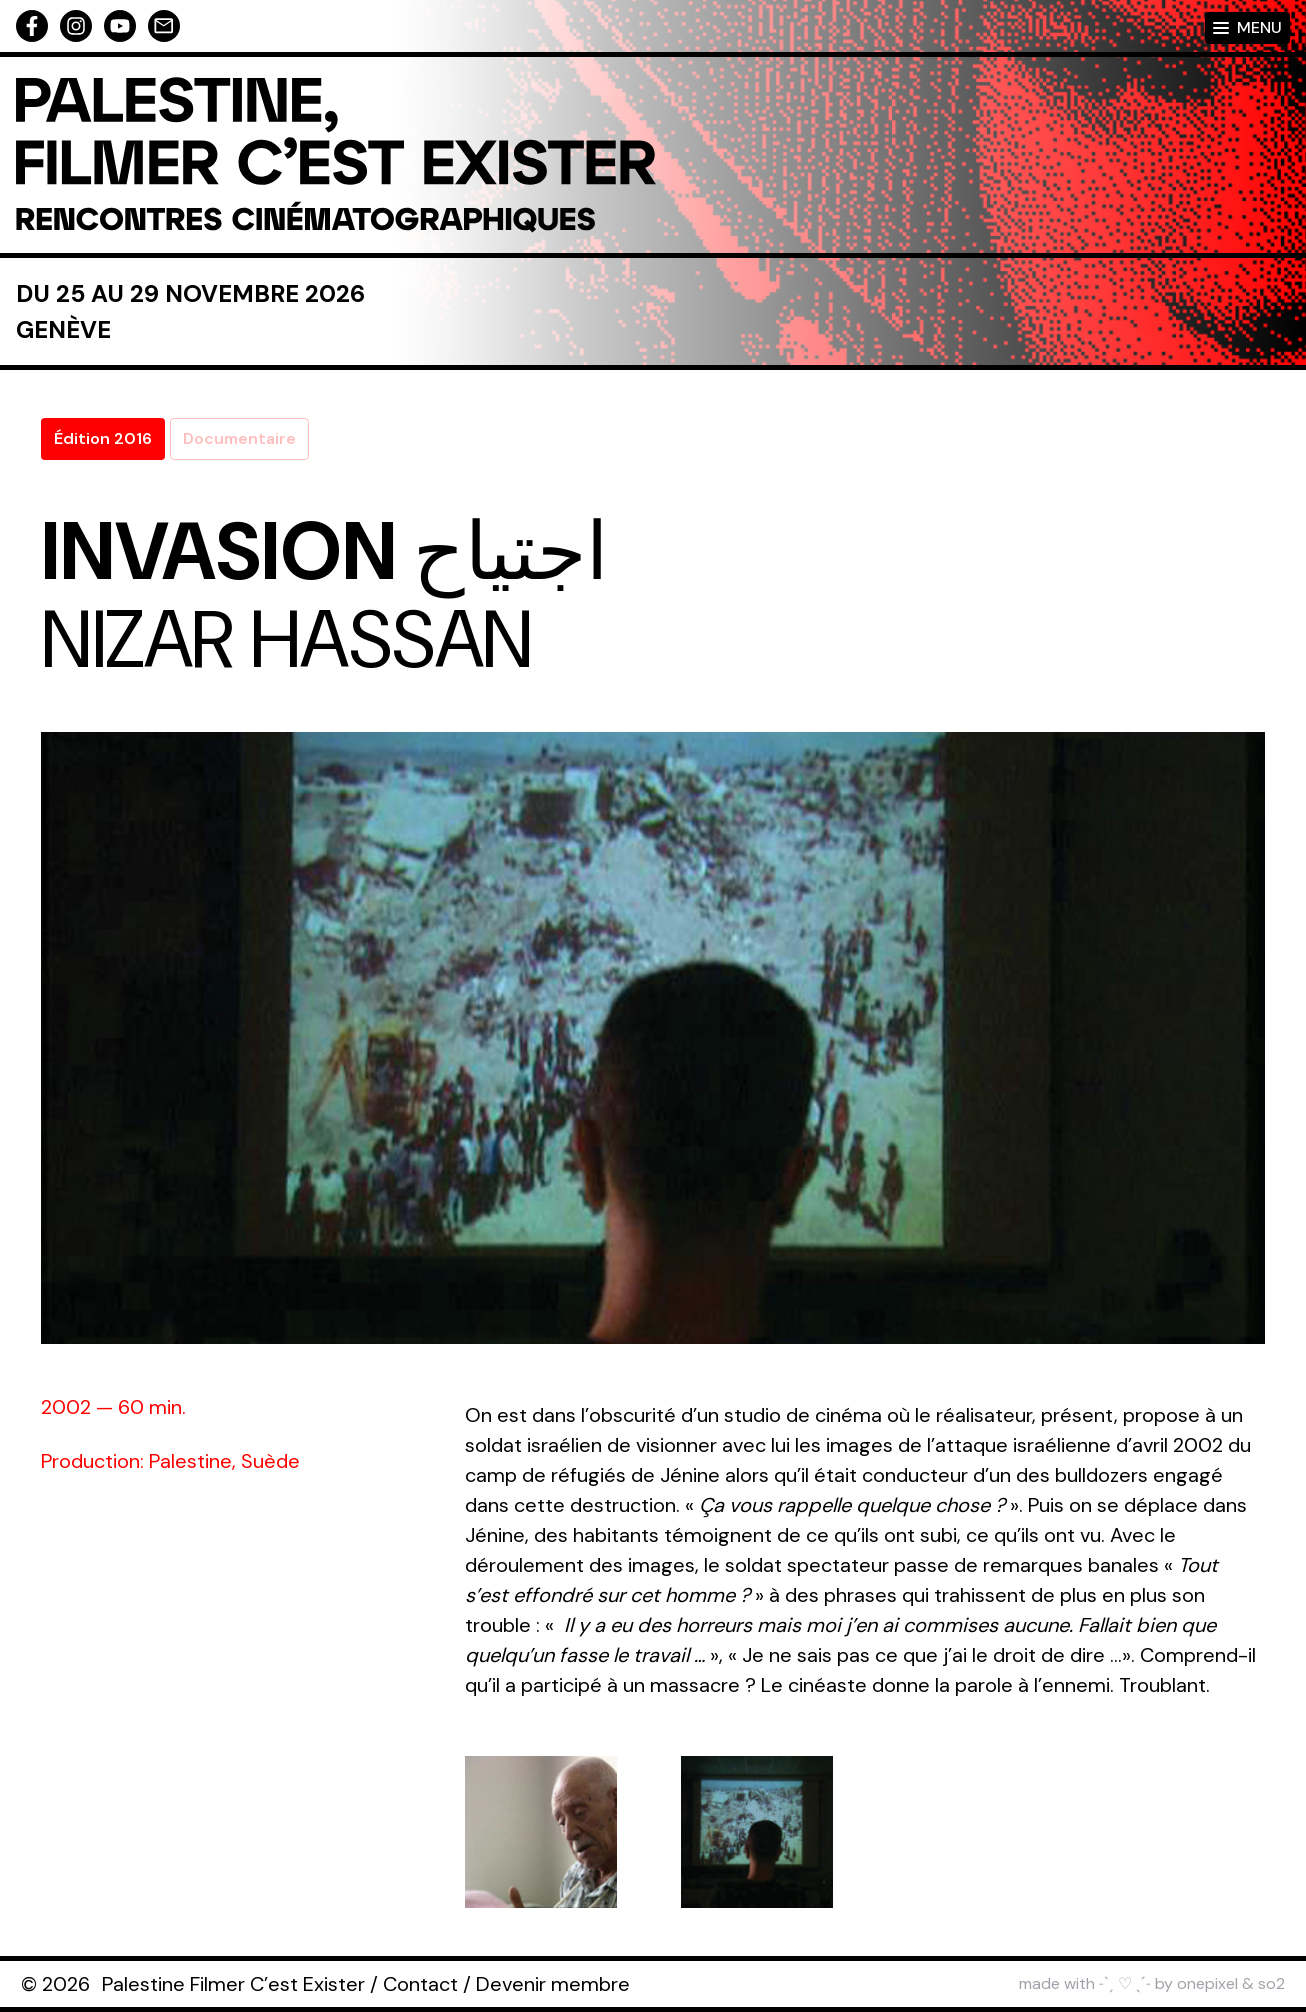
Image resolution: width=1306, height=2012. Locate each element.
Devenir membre (553, 1984)
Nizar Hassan (287, 640)
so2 (1271, 1983)
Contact (420, 1984)
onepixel (1207, 1983)
